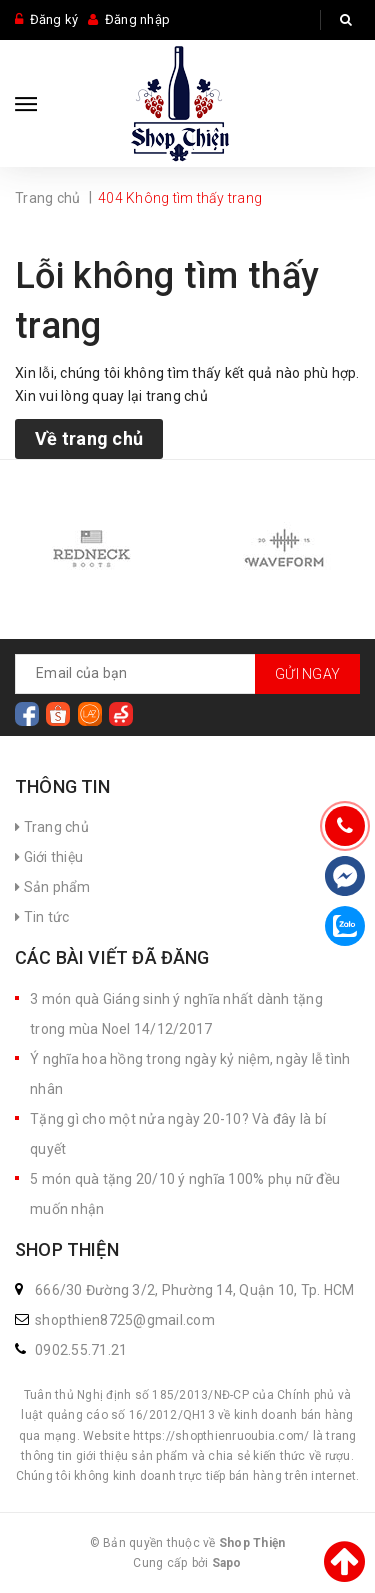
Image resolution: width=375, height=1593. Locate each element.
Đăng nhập (137, 19)
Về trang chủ (89, 438)
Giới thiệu (49, 857)
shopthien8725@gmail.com (125, 1320)
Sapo (227, 1563)
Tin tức (42, 917)
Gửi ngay (307, 674)
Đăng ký (54, 19)
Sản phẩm (53, 887)
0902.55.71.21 (81, 1350)
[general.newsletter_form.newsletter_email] (187, 674)
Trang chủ (52, 827)
